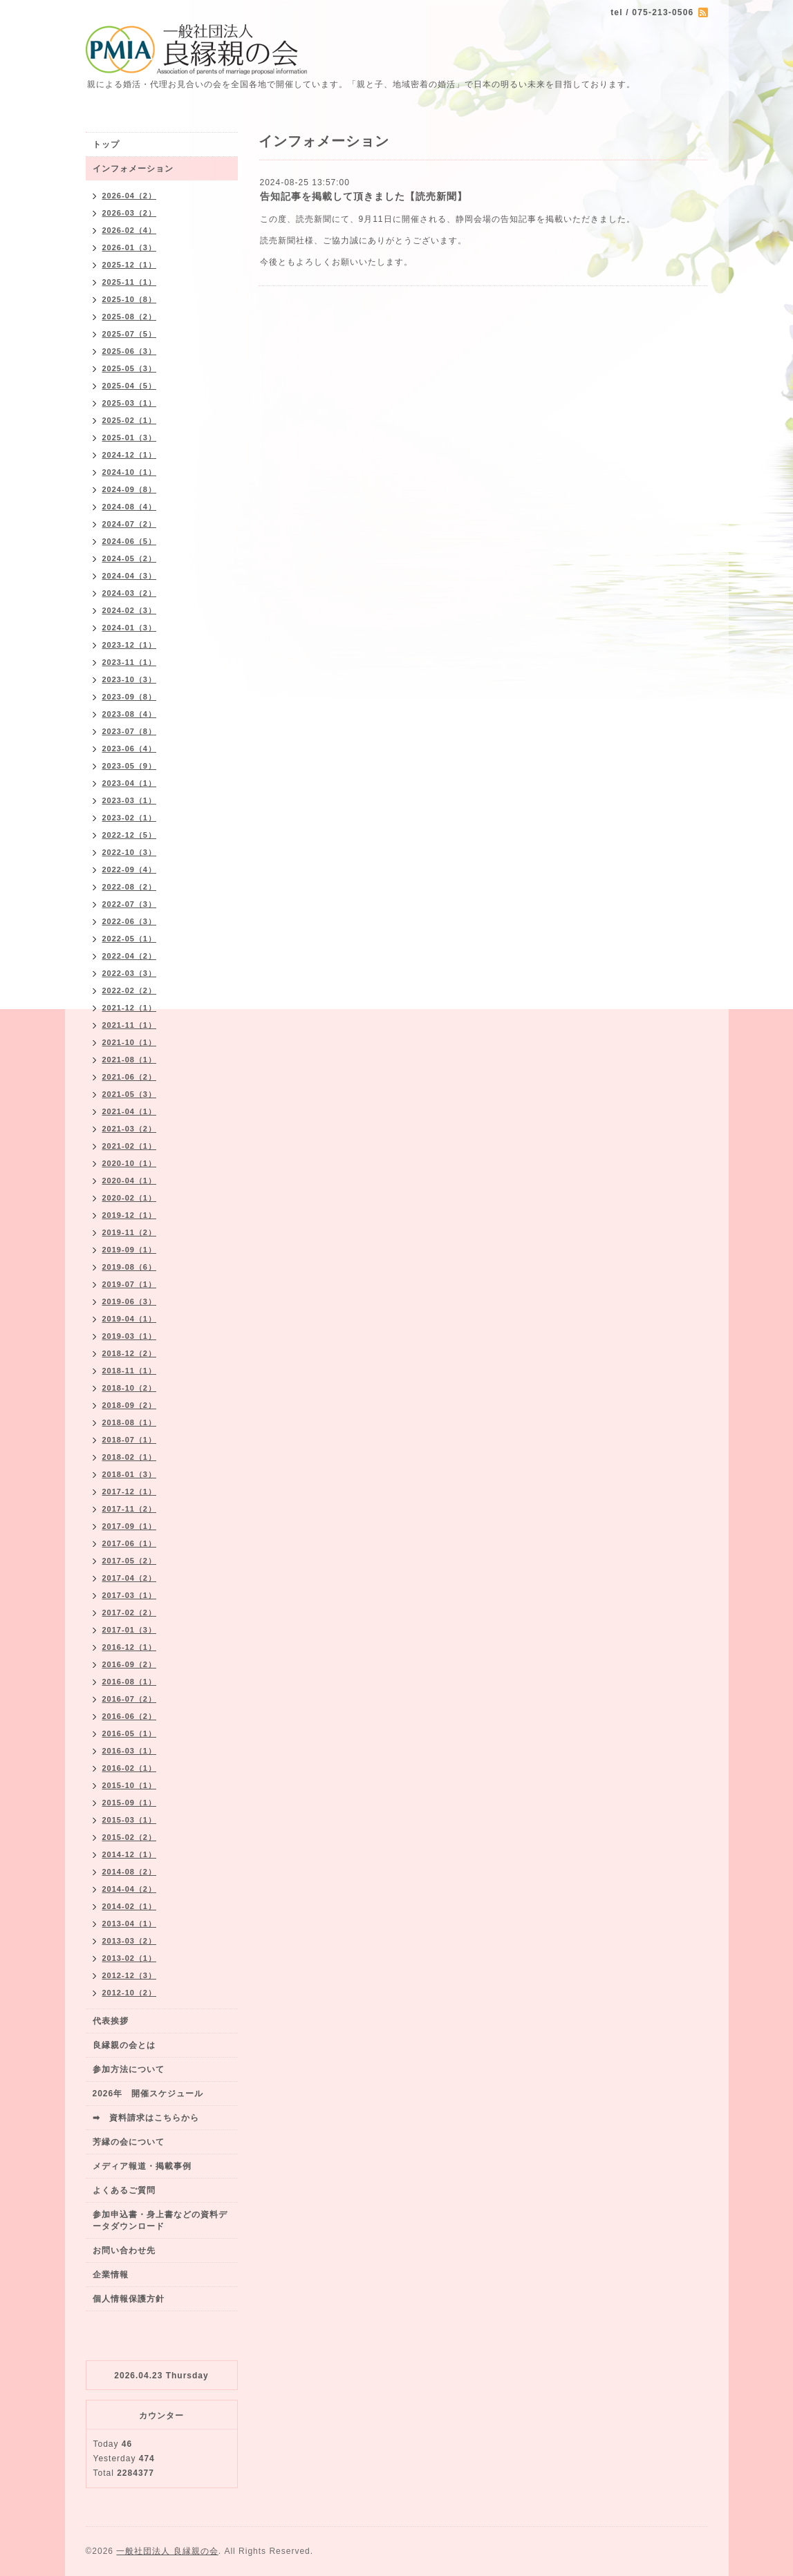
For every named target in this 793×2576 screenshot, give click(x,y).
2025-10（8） (129, 299)
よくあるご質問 (124, 2190)
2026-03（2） (129, 213)
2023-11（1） (129, 662)
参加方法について (129, 2069)
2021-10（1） (129, 1042)
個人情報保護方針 (129, 2299)
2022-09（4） (129, 869)
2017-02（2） (129, 1612)
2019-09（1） (129, 1249)
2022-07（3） (129, 904)
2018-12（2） (129, 1353)
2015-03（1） (129, 1820)
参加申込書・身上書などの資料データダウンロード (160, 2220)
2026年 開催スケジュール (148, 2093)
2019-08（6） (129, 1267)
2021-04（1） (129, 1111)
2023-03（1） (129, 800)
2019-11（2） (129, 1232)
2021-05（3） (129, 1094)
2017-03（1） (129, 1595)
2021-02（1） (129, 1146)
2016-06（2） (129, 1716)
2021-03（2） (129, 1129)
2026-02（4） (129, 230)
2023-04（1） (129, 783)
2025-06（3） (129, 351)
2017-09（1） (129, 1526)
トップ (106, 144)
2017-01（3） (129, 1630)
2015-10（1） (129, 1785)
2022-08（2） (129, 887)
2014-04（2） (129, 1889)
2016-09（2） (129, 1664)
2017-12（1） (129, 1491)
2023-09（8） (129, 697)
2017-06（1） (129, 1543)
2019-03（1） (129, 1336)
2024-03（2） (129, 593)
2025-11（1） (129, 282)
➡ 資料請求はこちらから (146, 2118)
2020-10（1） (129, 1163)
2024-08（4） (129, 506)
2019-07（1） (129, 1284)
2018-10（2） (129, 1388)
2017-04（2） (129, 1578)
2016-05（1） (129, 1733)
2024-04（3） (129, 576)
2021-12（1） (129, 1008)
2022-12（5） (129, 835)
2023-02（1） (129, 818)
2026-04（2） (129, 195)
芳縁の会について (129, 2142)
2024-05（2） (129, 558)
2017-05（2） (129, 1561)
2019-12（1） (129, 1215)
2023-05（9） (129, 766)
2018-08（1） (129, 1422)
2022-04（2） (129, 956)
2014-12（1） (129, 1854)
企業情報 (111, 2274)
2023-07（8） (129, 731)
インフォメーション (133, 168)
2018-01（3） (129, 1474)
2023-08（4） (129, 714)
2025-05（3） (129, 368)
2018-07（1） (129, 1440)
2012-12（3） (129, 1975)
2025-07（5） (129, 334)
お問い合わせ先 (124, 2250)
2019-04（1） (129, 1319)
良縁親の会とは (124, 2045)
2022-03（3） (129, 973)
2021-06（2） (129, 1077)
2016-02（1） (129, 1768)
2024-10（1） (129, 472)
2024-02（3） (129, 610)
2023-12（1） (129, 645)
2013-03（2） (129, 1941)
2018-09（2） (129, 1405)
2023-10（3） (129, 679)
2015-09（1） (129, 1802)
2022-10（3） (129, 852)
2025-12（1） (129, 265)
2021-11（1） (129, 1025)
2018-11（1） (129, 1370)
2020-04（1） (129, 1180)
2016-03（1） (129, 1751)
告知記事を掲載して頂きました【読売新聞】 (363, 196)
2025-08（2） (129, 316)
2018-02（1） (129, 1457)
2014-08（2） (129, 1872)
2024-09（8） (129, 489)
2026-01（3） (129, 247)
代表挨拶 (111, 2021)
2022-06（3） (129, 921)
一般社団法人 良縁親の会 (167, 2551)
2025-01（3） (129, 437)
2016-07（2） (129, 1699)
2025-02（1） (129, 420)
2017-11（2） (129, 1509)
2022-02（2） (129, 990)
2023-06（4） (129, 748)
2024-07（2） (129, 524)
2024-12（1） (129, 455)
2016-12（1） (129, 1647)
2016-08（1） (129, 1681)
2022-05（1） (129, 938)
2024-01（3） (129, 627)
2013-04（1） (129, 1923)
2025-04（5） (129, 386)
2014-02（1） (129, 1906)
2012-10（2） (129, 1993)
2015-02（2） (129, 1837)
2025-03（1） (129, 403)
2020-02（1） (129, 1198)
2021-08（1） (129, 1059)
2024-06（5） (129, 541)
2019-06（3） (129, 1301)
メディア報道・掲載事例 (142, 2166)
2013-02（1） (129, 1958)
